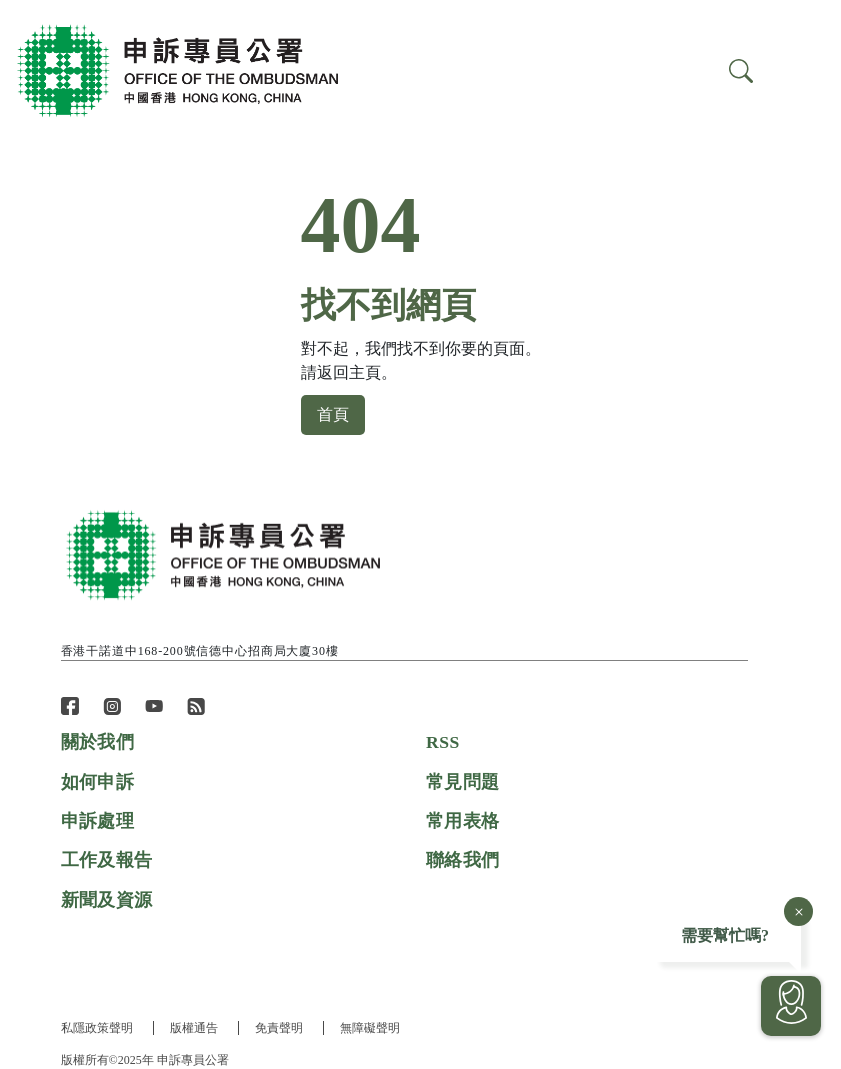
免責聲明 (281, 1028)
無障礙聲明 (373, 1028)
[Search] (799, 71)
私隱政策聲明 (97, 1028)
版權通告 (195, 1028)
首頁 (333, 415)
